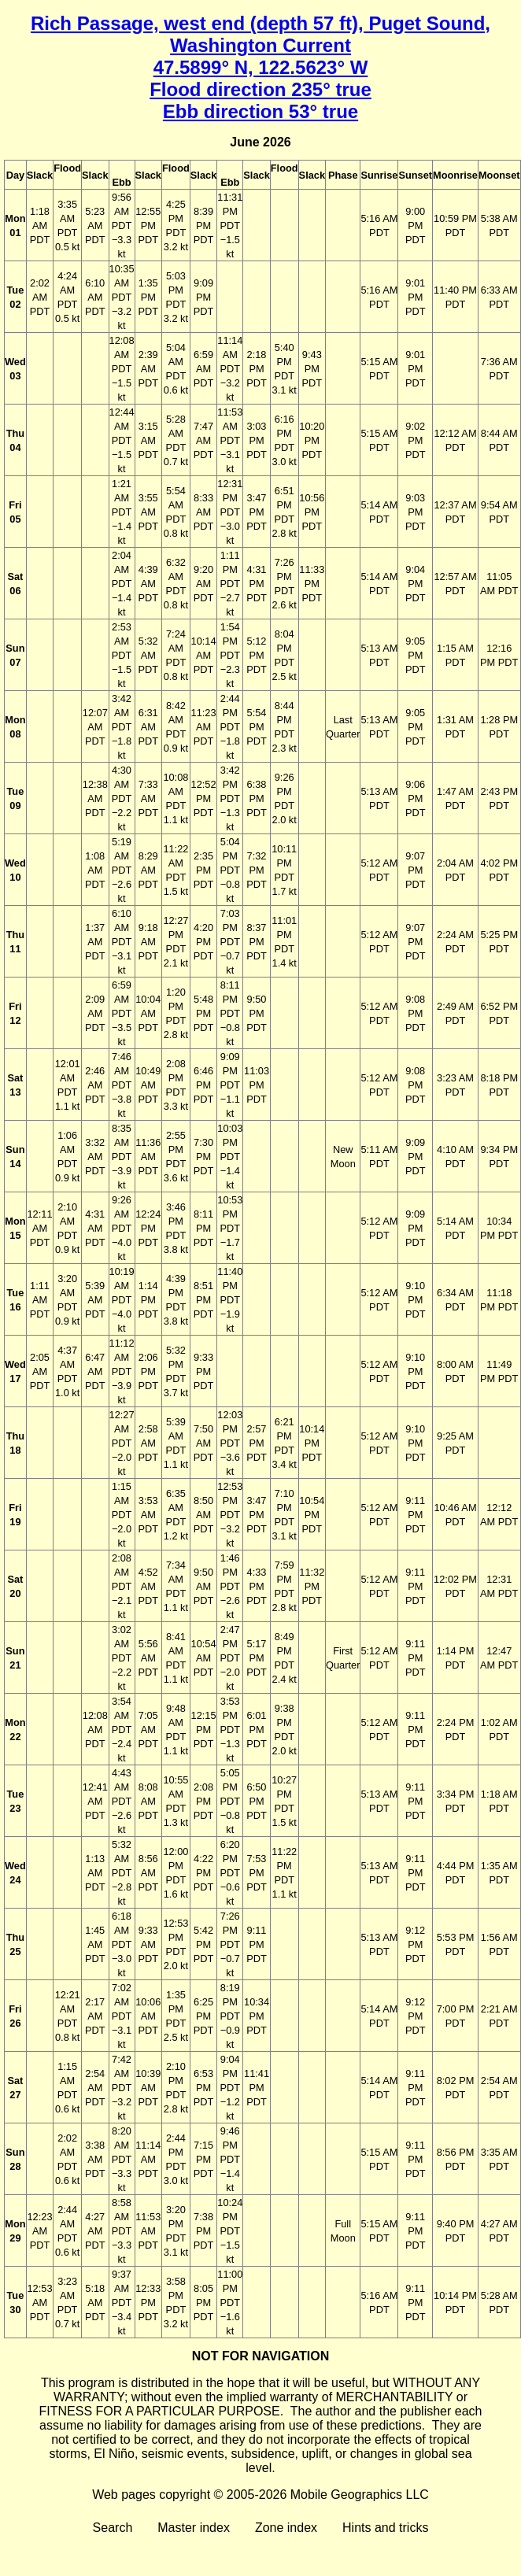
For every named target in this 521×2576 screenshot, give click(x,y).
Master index (193, 2527)
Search (113, 2527)
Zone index (286, 2527)
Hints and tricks (385, 2527)
